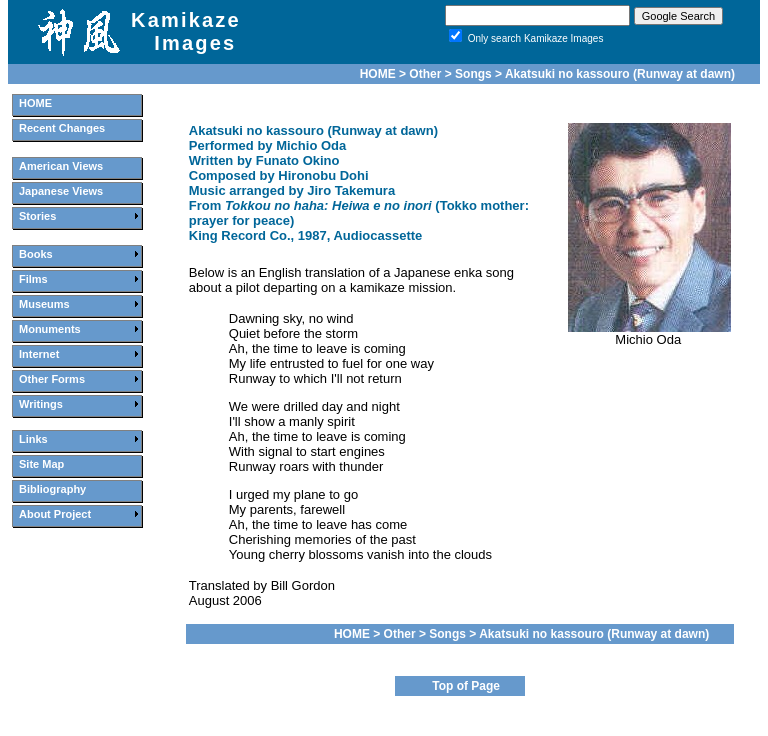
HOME (378, 74)
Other (425, 74)
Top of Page (466, 686)
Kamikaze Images (186, 31)
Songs (473, 74)
